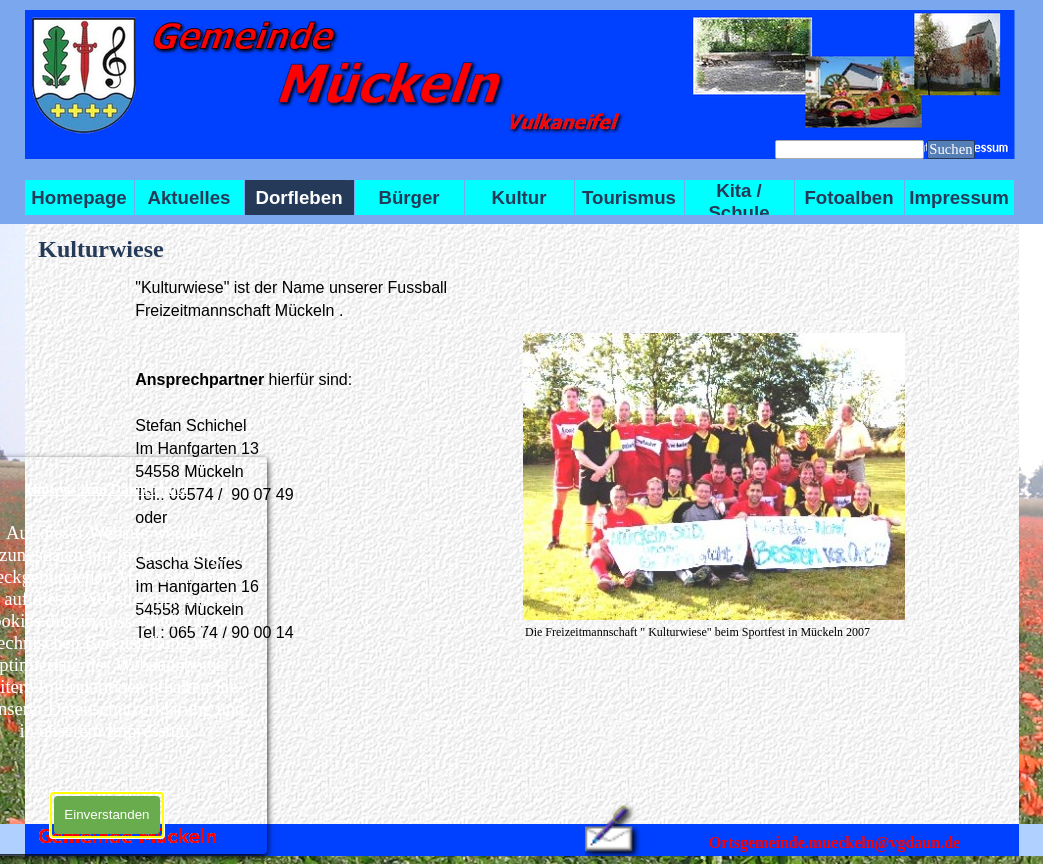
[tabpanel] (323, 460)
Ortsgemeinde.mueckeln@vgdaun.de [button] (834, 842)
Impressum (959, 197)
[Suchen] (850, 149)
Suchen (950, 149)
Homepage (78, 197)
